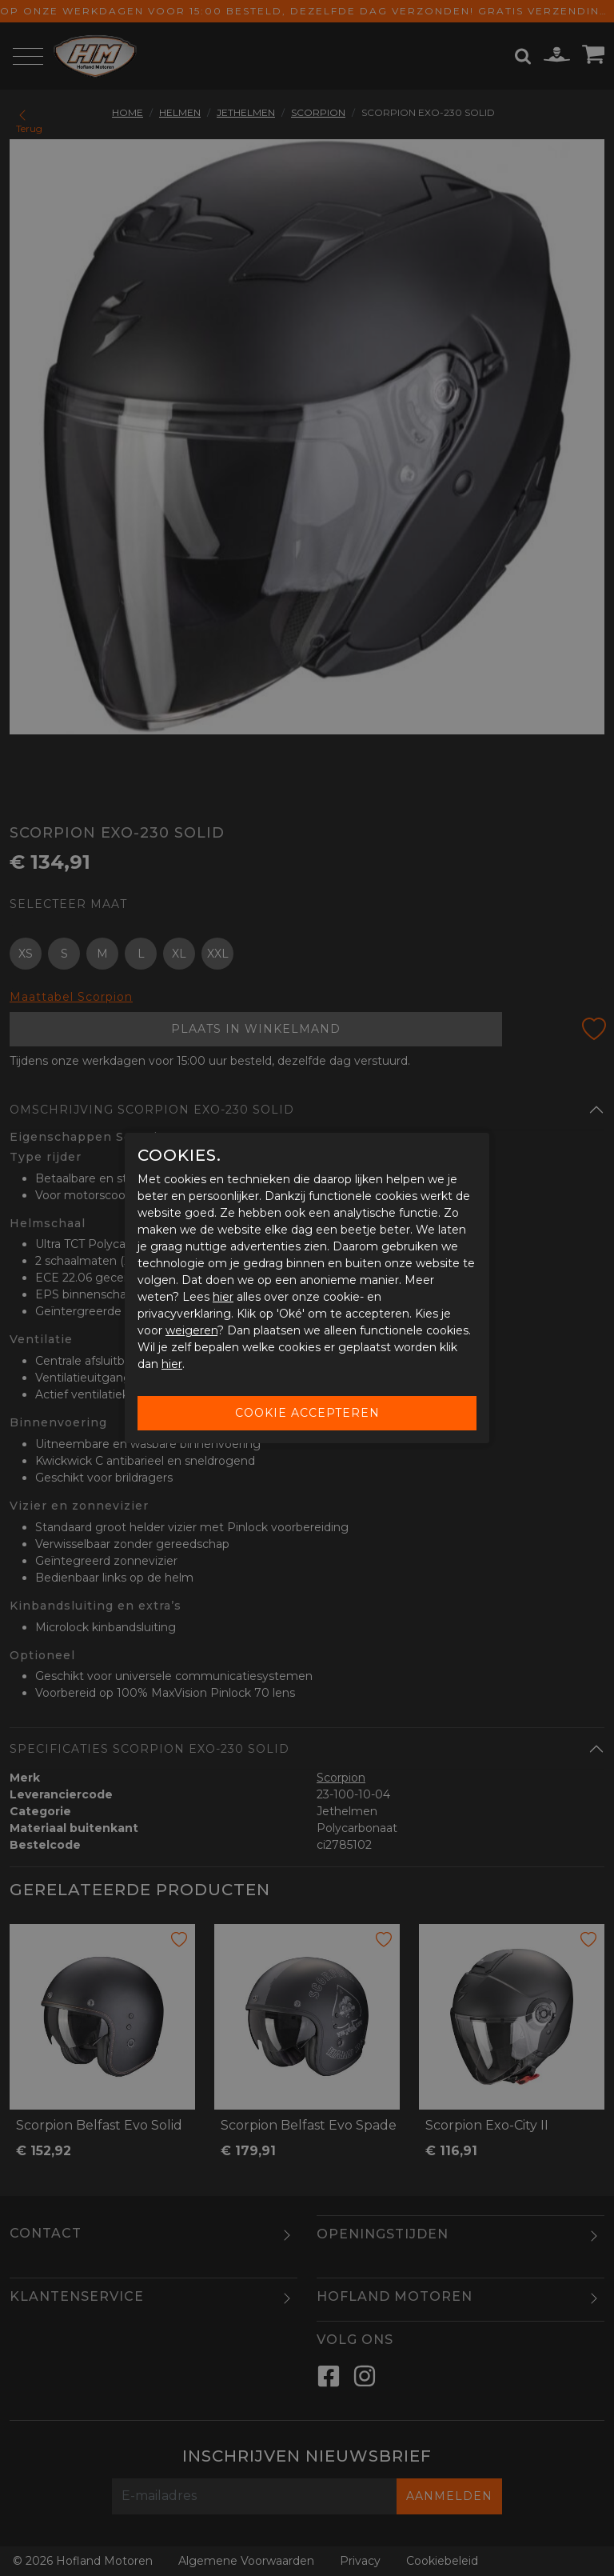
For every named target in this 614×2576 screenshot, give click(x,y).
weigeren (191, 1330)
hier (223, 1297)
